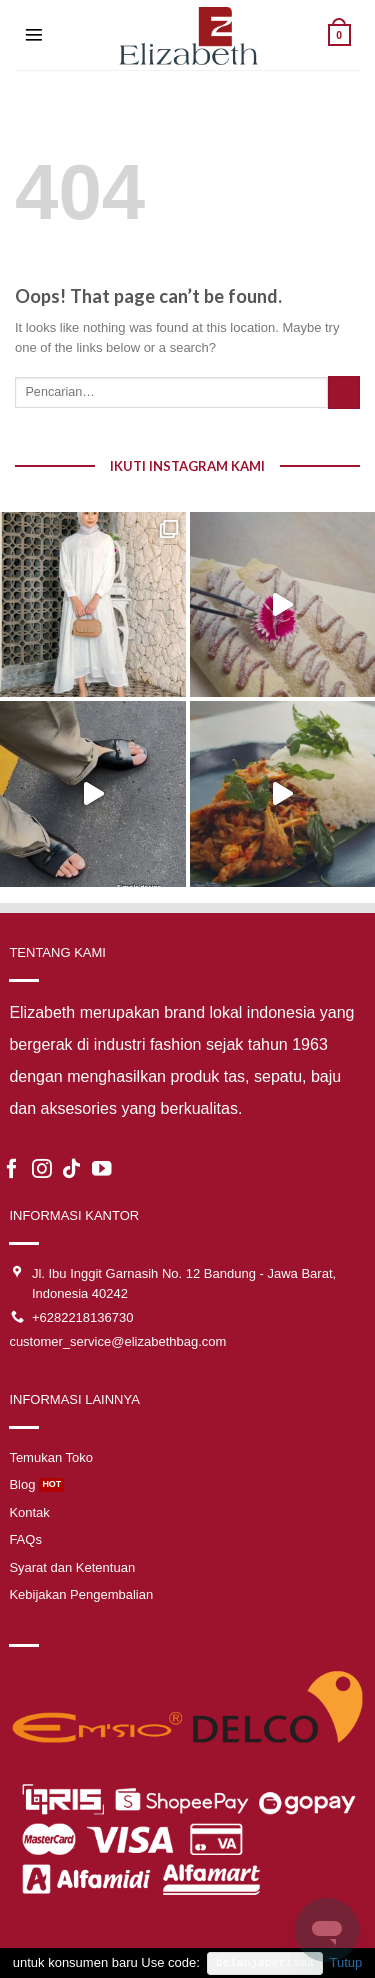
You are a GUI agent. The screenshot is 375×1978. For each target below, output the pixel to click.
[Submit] (344, 392)
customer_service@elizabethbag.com (117, 1341)
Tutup (345, 1962)
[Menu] (34, 35)
